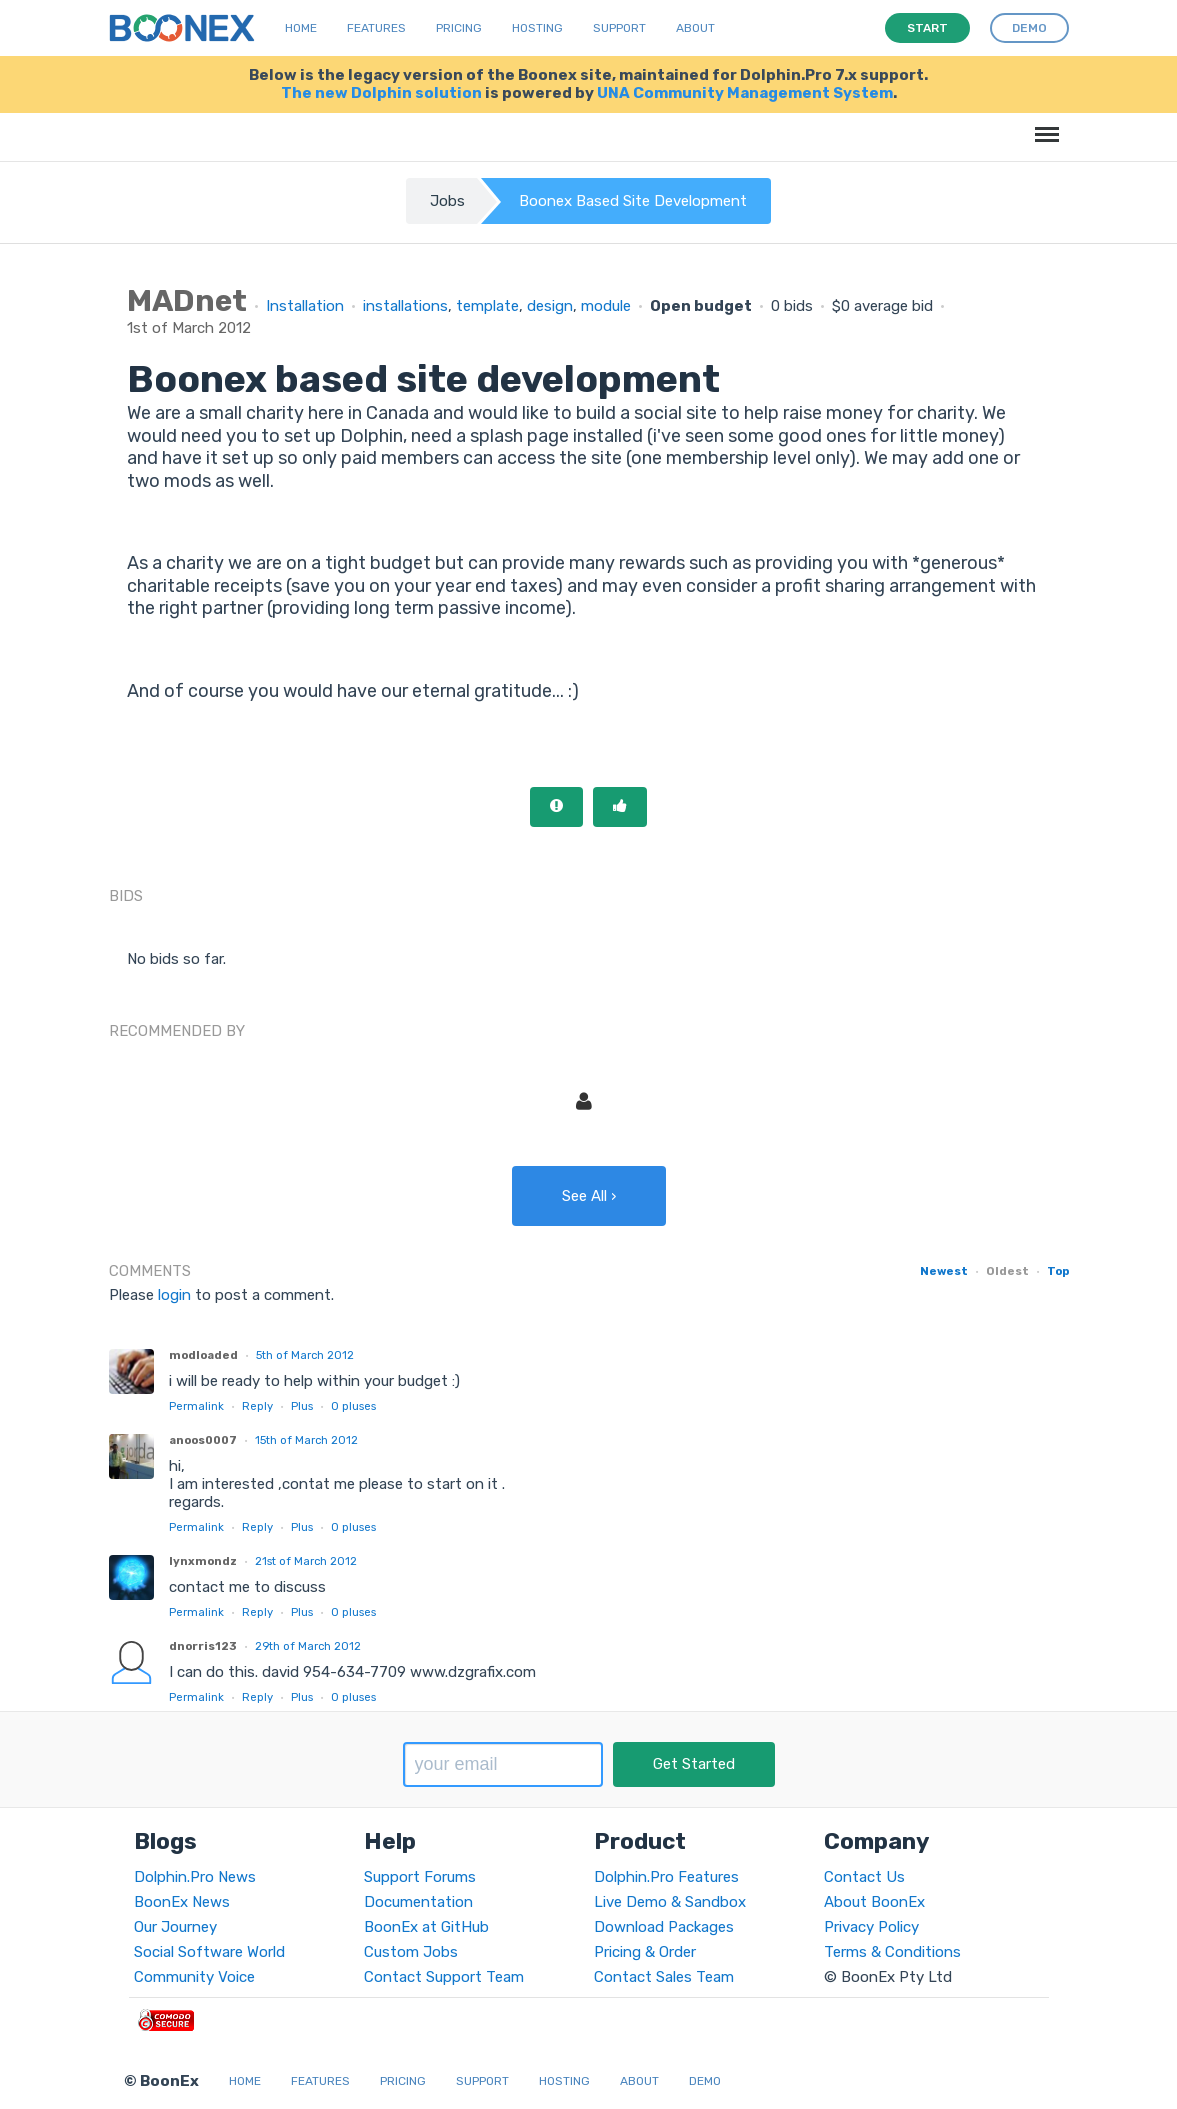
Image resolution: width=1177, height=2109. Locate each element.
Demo (705, 2081)
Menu (1043, 124)
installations (405, 306)
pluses (353, 1406)
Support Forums (420, 1877)
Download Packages (664, 1927)
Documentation (418, 1902)
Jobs (447, 201)
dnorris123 (203, 1646)
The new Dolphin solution (381, 93)
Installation (305, 306)
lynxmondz (203, 1561)
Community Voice (194, 1977)
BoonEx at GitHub (426, 1927)
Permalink (196, 1406)
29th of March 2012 (308, 1646)
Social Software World (209, 1952)
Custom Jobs (411, 1952)
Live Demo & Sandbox (670, 1902)
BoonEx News (182, 1902)
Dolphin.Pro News (195, 1877)
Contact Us (864, 1877)
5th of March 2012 (305, 1355)
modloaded (203, 1355)
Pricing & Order (645, 1952)
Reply (257, 1406)
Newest (944, 1271)
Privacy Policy (871, 1927)
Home (301, 28)
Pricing (459, 28)
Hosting (537, 28)
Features (376, 28)
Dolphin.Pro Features (666, 1877)
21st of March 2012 (306, 1561)
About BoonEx (874, 1902)
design (550, 306)
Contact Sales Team (664, 1977)
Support (619, 28)
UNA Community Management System (745, 93)
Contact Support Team (444, 1977)
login (174, 1295)
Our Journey (175, 1927)
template (487, 306)
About (695, 28)
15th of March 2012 (306, 1440)
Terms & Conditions (892, 1952)
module (606, 306)
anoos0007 (203, 1440)
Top (1058, 1271)
